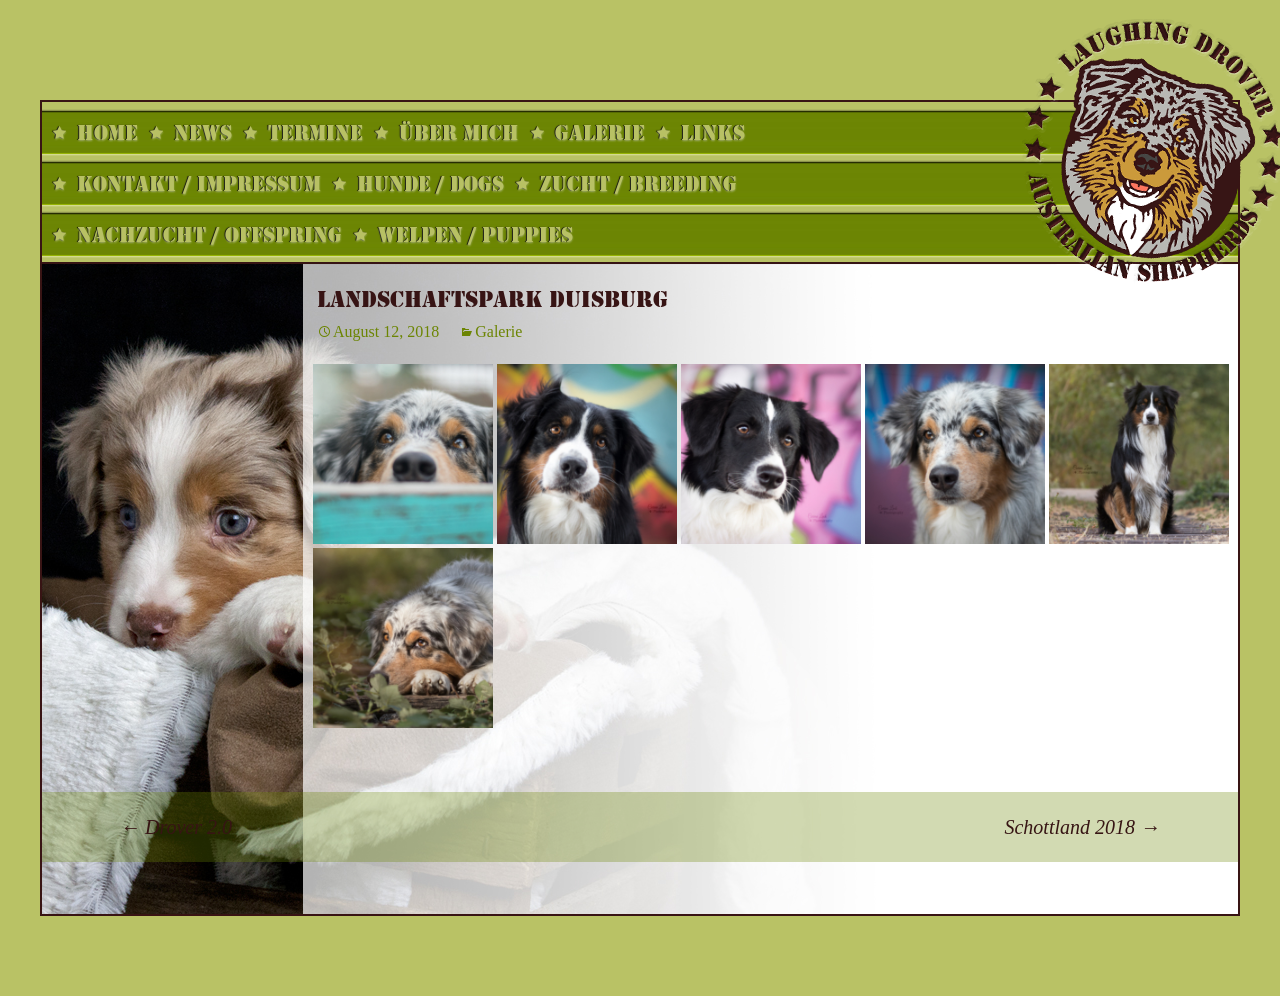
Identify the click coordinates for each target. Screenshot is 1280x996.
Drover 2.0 (176, 827)
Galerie (498, 331)
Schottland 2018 (1082, 827)
